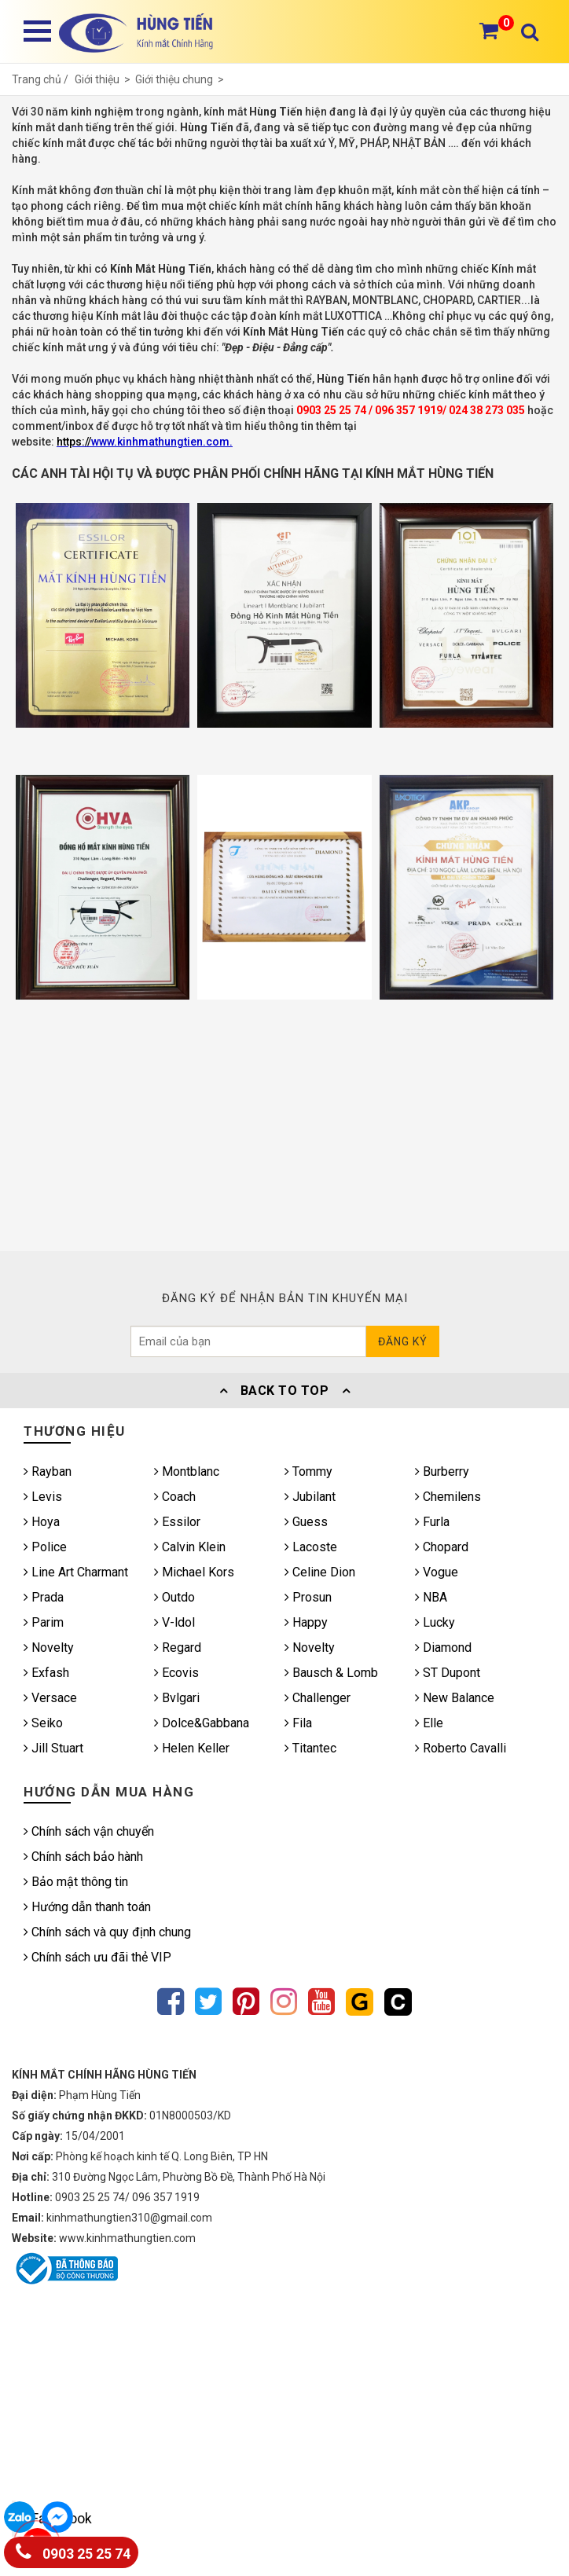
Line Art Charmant (76, 1572)
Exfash (46, 1672)
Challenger (317, 1697)
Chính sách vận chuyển (89, 1831)
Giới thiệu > (105, 79)
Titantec (310, 1748)
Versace (50, 1697)
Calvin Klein (190, 1546)
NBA (431, 1597)
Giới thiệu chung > (180, 79)
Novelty (49, 1647)
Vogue (436, 1572)
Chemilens (448, 1496)
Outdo (174, 1597)
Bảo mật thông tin (76, 1881)
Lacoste (310, 1546)
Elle (429, 1722)
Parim (44, 1622)
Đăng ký (403, 1341)
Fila (298, 1722)
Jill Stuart (53, 1748)
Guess (306, 1521)
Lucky (435, 1622)
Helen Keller (191, 1748)
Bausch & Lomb (331, 1672)
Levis (43, 1496)
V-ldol (174, 1622)
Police (45, 1546)
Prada (44, 1597)
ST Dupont (447, 1672)
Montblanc (186, 1471)
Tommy (308, 1471)
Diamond (443, 1647)
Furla (432, 1521)
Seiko (43, 1722)
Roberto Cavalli (460, 1748)
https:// (74, 441)
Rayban (48, 1471)
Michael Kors (194, 1572)
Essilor (177, 1521)
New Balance (454, 1697)
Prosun (308, 1597)
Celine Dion (319, 1572)
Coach (175, 1496)
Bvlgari (177, 1697)
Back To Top (284, 1390)
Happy (306, 1622)
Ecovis (176, 1672)
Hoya (42, 1521)
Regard (177, 1647)
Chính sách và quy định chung (107, 1932)
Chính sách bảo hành (83, 1856)
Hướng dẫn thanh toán (87, 1906)
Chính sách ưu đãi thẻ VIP (97, 1957)
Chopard (441, 1546)
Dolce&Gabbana (201, 1722)
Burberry (442, 1471)
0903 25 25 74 (73, 2550)
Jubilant (310, 1496)
